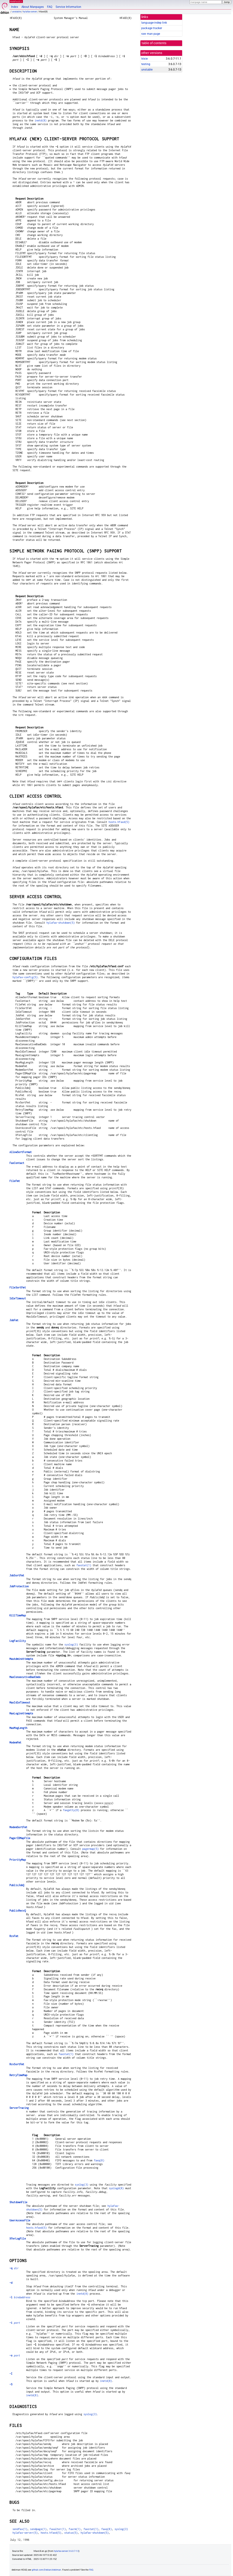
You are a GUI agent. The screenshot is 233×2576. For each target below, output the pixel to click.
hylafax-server (30, 11)
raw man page (150, 33)
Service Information (68, 7)
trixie (144, 58)
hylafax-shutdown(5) (60, 922)
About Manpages (32, 7)
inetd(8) (40, 120)
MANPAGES (16, 1)
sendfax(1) (20, 2529)
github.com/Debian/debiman (46, 2570)
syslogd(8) (116, 2188)
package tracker (151, 28)
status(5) (71, 2532)
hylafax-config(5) (25, 977)
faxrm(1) (74, 2529)
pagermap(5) (90, 1848)
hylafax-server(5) (25, 2532)
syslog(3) (71, 1644)
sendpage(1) (38, 2529)
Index (14, 7)
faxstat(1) (83, 1565)
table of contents (154, 43)
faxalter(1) (57, 2529)
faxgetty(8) (71, 1810)
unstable (16, 11)
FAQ (49, 7)
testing (145, 64)
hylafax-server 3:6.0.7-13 (66, 2551)
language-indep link (154, 22)
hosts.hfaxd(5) (119, 821)
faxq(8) (99, 2160)
